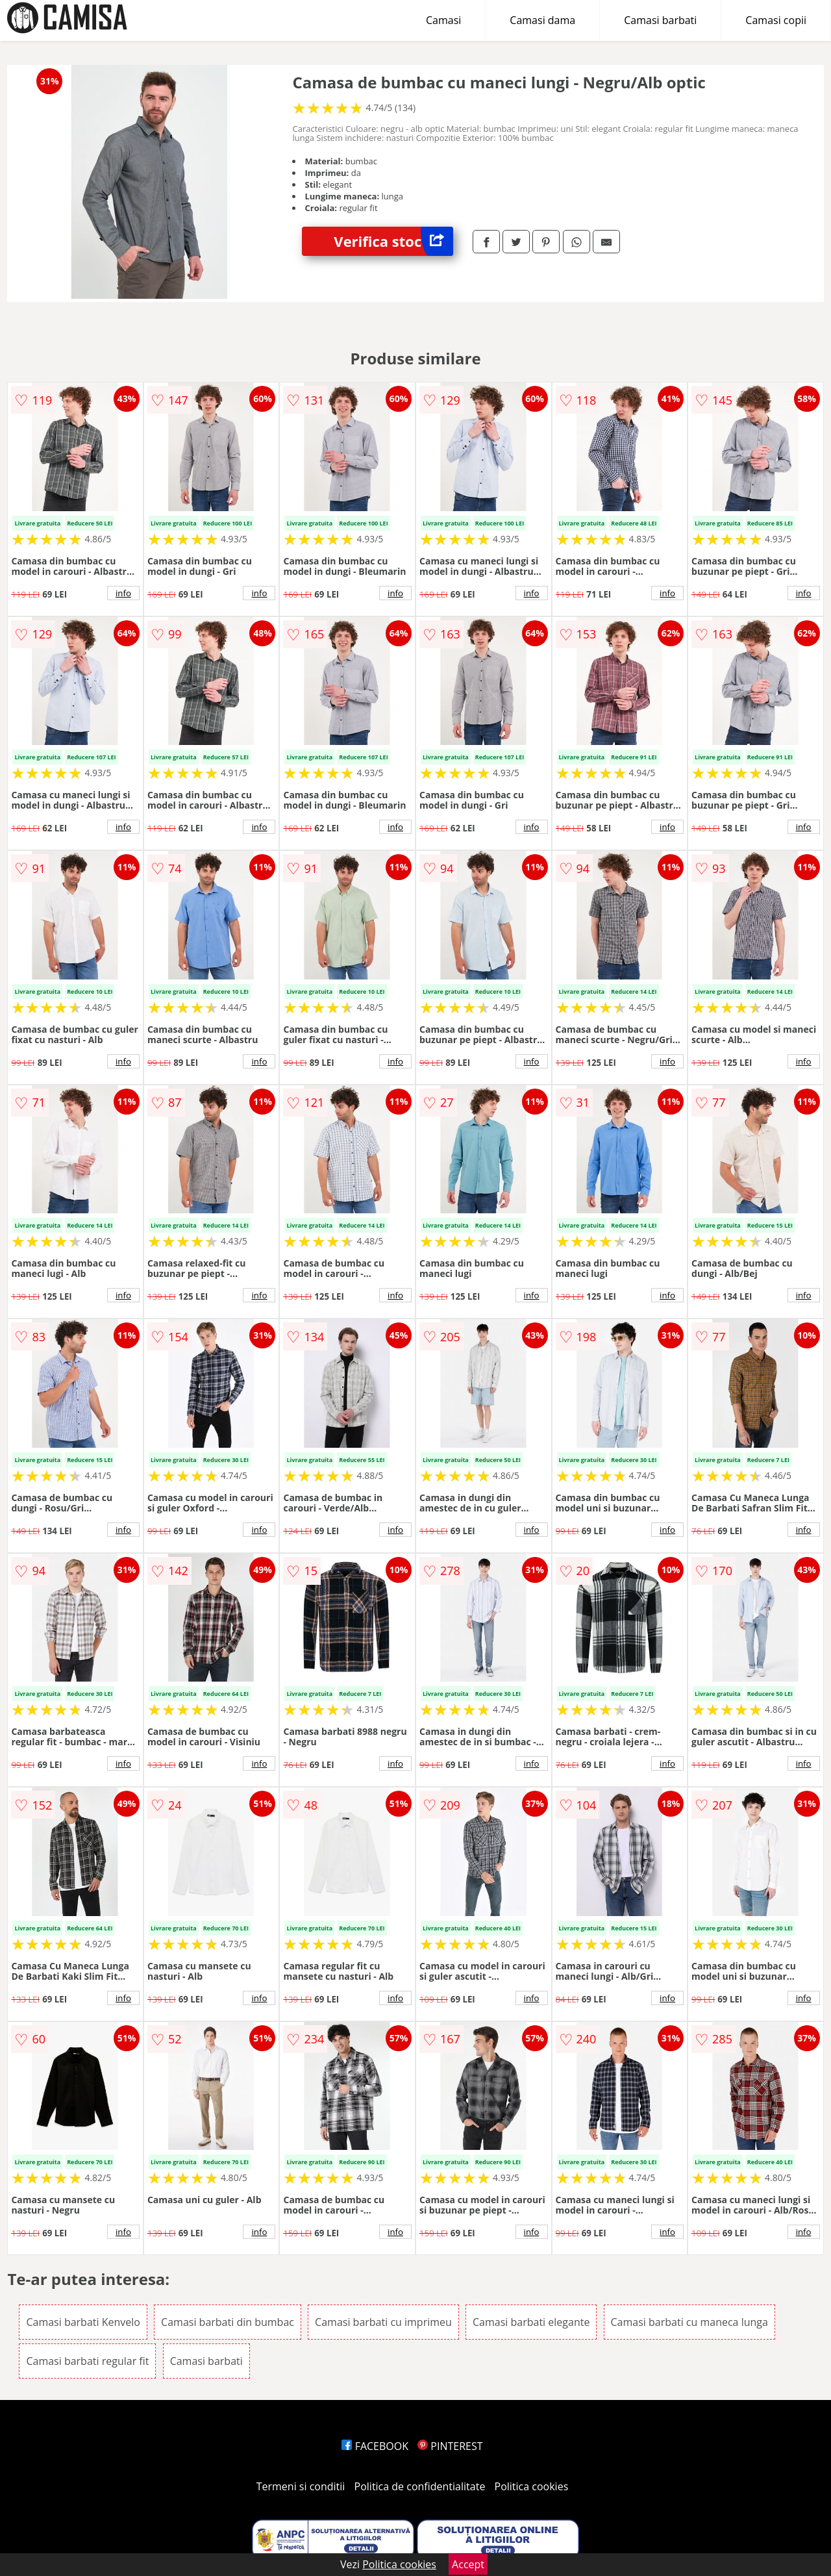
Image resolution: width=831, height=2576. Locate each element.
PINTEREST (449, 2446)
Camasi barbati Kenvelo (83, 2322)
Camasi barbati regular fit (87, 2361)
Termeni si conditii (300, 2486)
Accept (468, 2564)
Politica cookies (532, 2486)
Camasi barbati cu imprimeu (383, 2322)
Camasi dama (542, 20)
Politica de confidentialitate (420, 2486)
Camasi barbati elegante (531, 2322)
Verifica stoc (393, 241)
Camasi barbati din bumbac (227, 2322)
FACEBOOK (374, 2446)
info (123, 593)
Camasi (443, 20)
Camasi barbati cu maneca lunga (689, 2322)
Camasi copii (775, 20)
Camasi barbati (660, 20)
